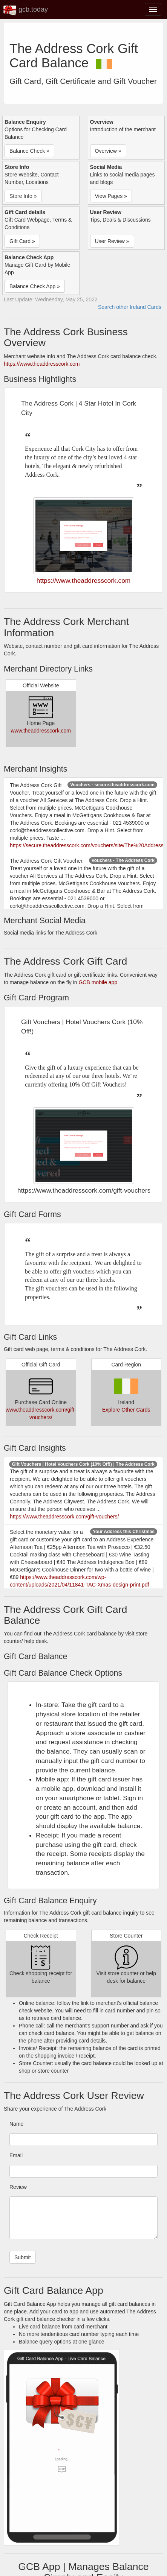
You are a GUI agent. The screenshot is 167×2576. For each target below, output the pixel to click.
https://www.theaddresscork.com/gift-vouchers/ (64, 1517)
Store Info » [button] (23, 196)
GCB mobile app (97, 982)
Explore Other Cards (126, 1410)
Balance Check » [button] (29, 151)
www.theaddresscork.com (41, 731)
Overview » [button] (108, 151)
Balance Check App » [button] (34, 286)
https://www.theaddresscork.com (42, 364)
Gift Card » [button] (22, 241)
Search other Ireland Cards (129, 307)
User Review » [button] (112, 241)
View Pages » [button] (111, 196)
